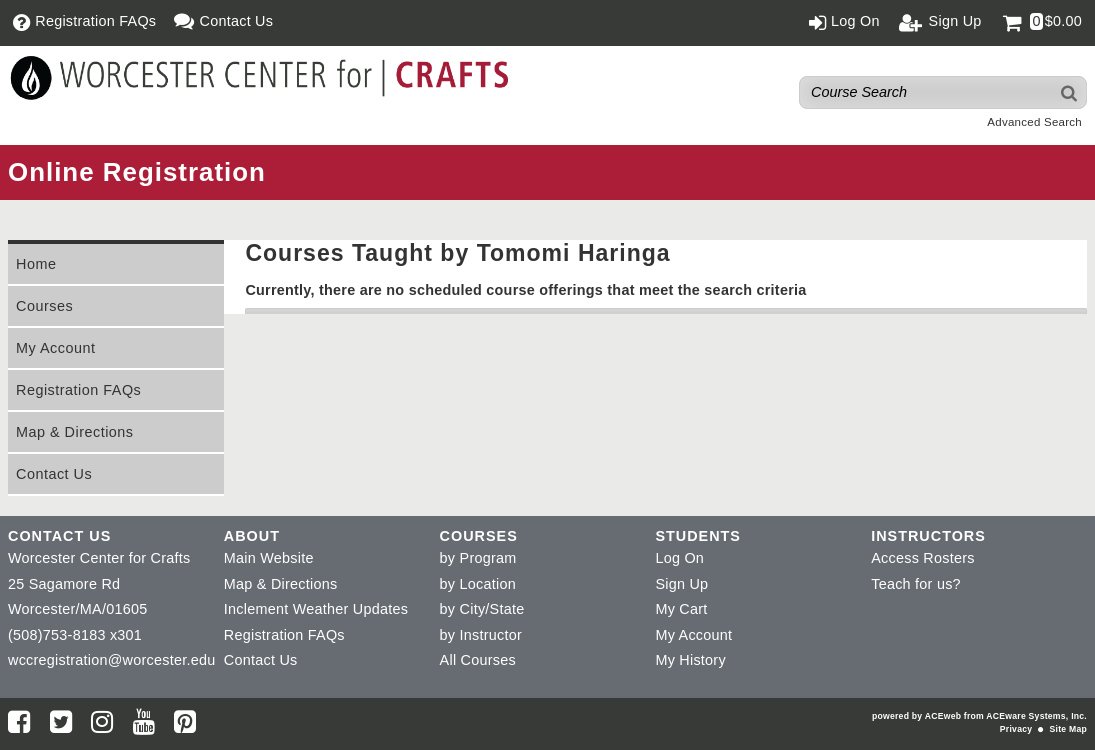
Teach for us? (916, 584)
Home (36, 264)
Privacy (1016, 729)
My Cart (681, 609)
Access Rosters (922, 558)
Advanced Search (1034, 122)
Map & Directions (75, 432)
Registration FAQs (78, 390)
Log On (679, 558)
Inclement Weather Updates (316, 609)
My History (690, 660)
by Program (478, 558)
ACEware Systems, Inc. (1036, 716)
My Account (55, 348)
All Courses (478, 660)
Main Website (269, 558)
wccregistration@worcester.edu (111, 660)
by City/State (482, 609)
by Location (478, 584)
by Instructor (481, 635)
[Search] (1070, 92)
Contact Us (54, 474)
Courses (44, 306)
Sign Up (681, 584)
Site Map (1068, 729)
